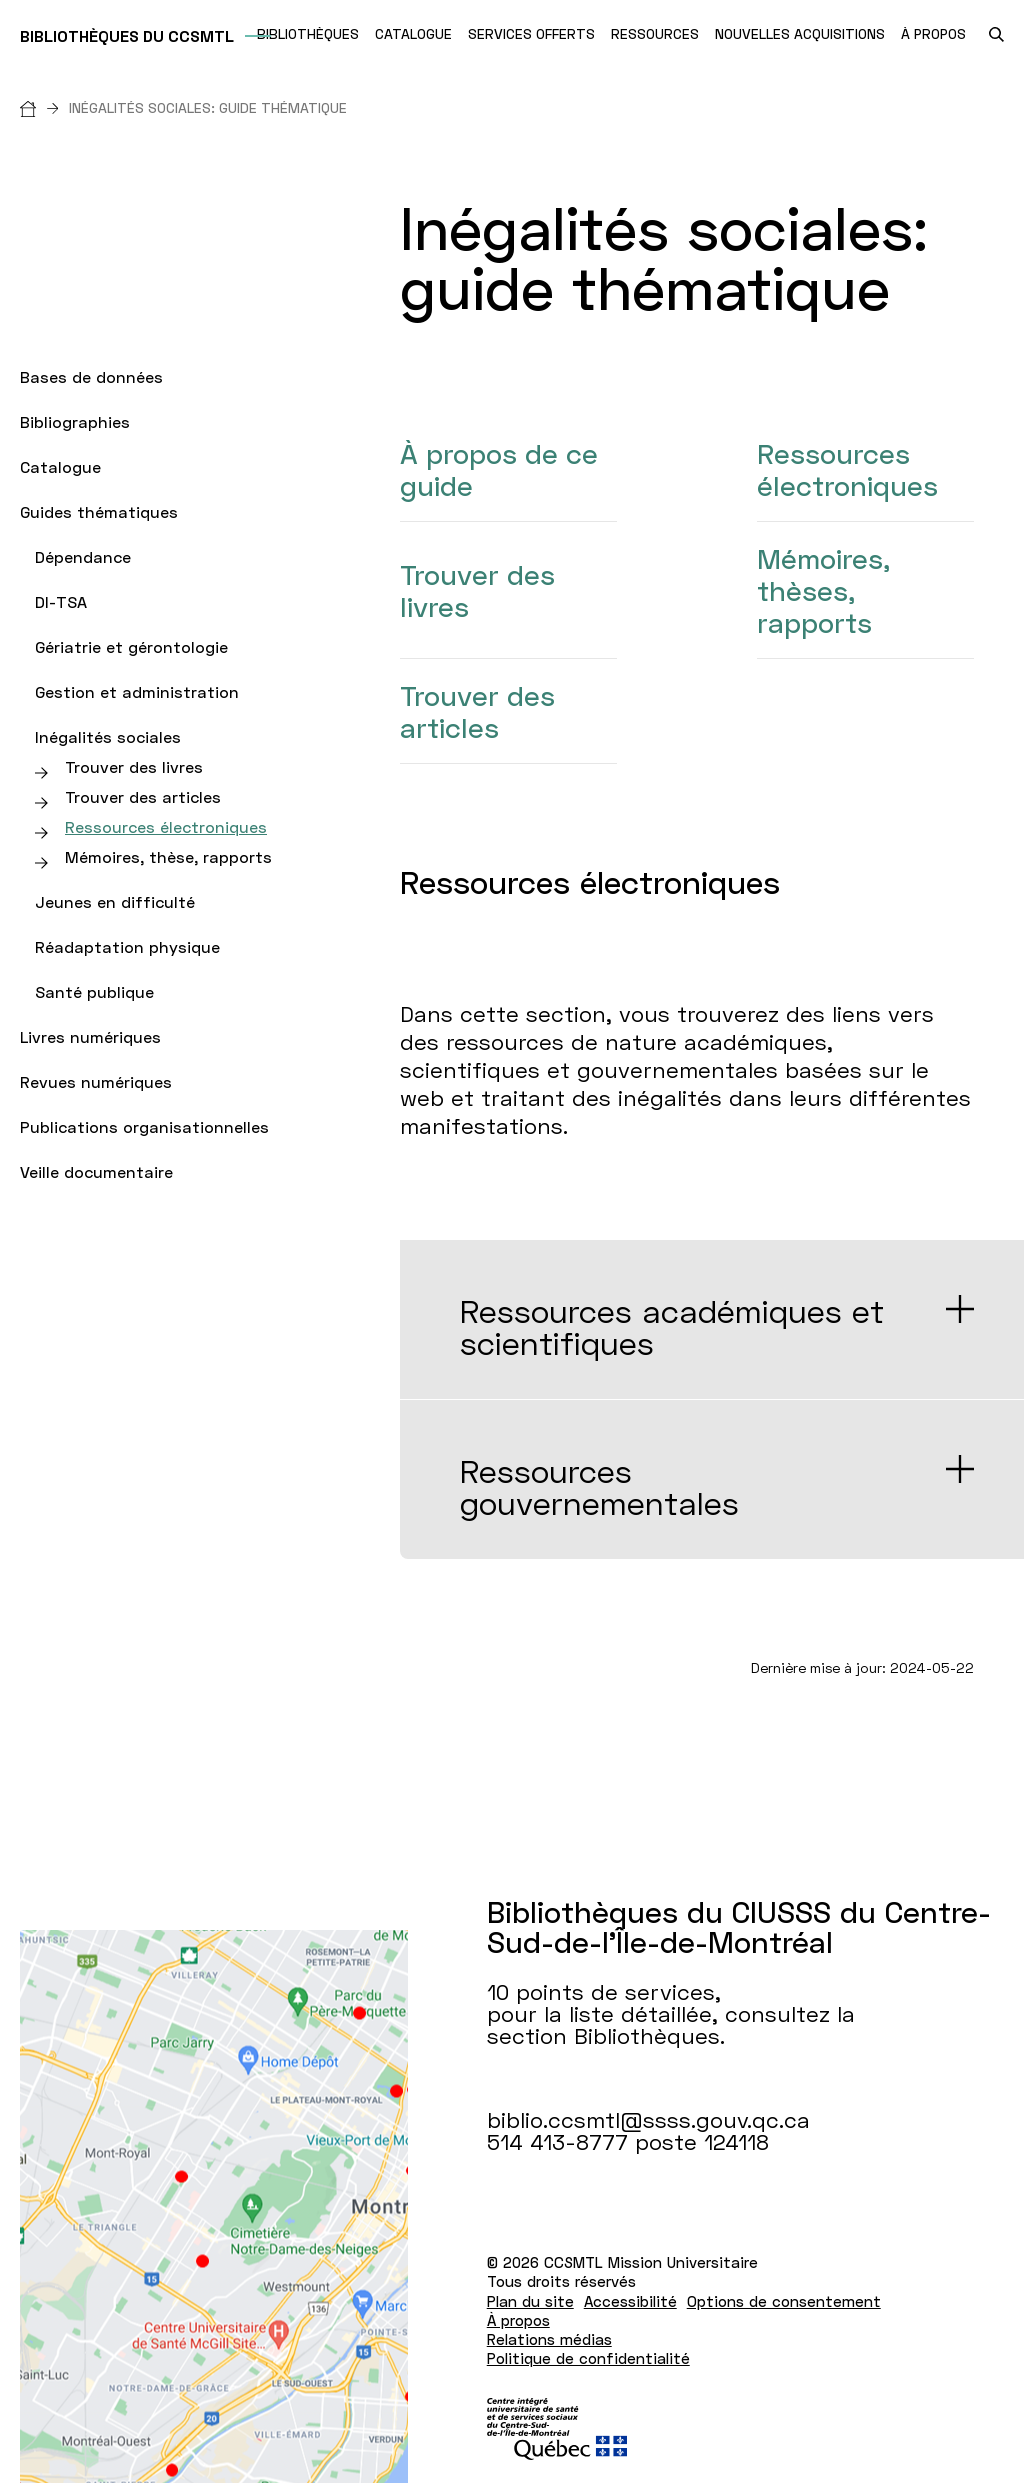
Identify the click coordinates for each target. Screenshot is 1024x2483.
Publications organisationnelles (144, 1126)
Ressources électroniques (166, 826)
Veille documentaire (96, 1171)
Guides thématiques (99, 511)
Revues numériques (96, 1081)
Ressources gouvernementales (599, 1487)
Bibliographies (75, 421)
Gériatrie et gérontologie (131, 646)
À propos (518, 2320)
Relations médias (549, 2339)
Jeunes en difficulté (115, 901)
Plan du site (530, 2301)
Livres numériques (90, 1036)
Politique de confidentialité (588, 2358)
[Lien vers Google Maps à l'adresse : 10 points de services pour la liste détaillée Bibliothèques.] (214, 2206)
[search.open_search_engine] (996, 34)
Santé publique (94, 991)
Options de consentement (784, 2301)
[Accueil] (44, 107)
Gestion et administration (137, 691)
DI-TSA (61, 601)
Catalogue (60, 466)
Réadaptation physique (127, 946)
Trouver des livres (134, 766)
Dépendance (83, 556)
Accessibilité (630, 2301)
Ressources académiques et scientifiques (672, 1327)
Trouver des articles (143, 796)
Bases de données (91, 376)
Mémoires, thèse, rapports (168, 856)
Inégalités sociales (108, 736)
